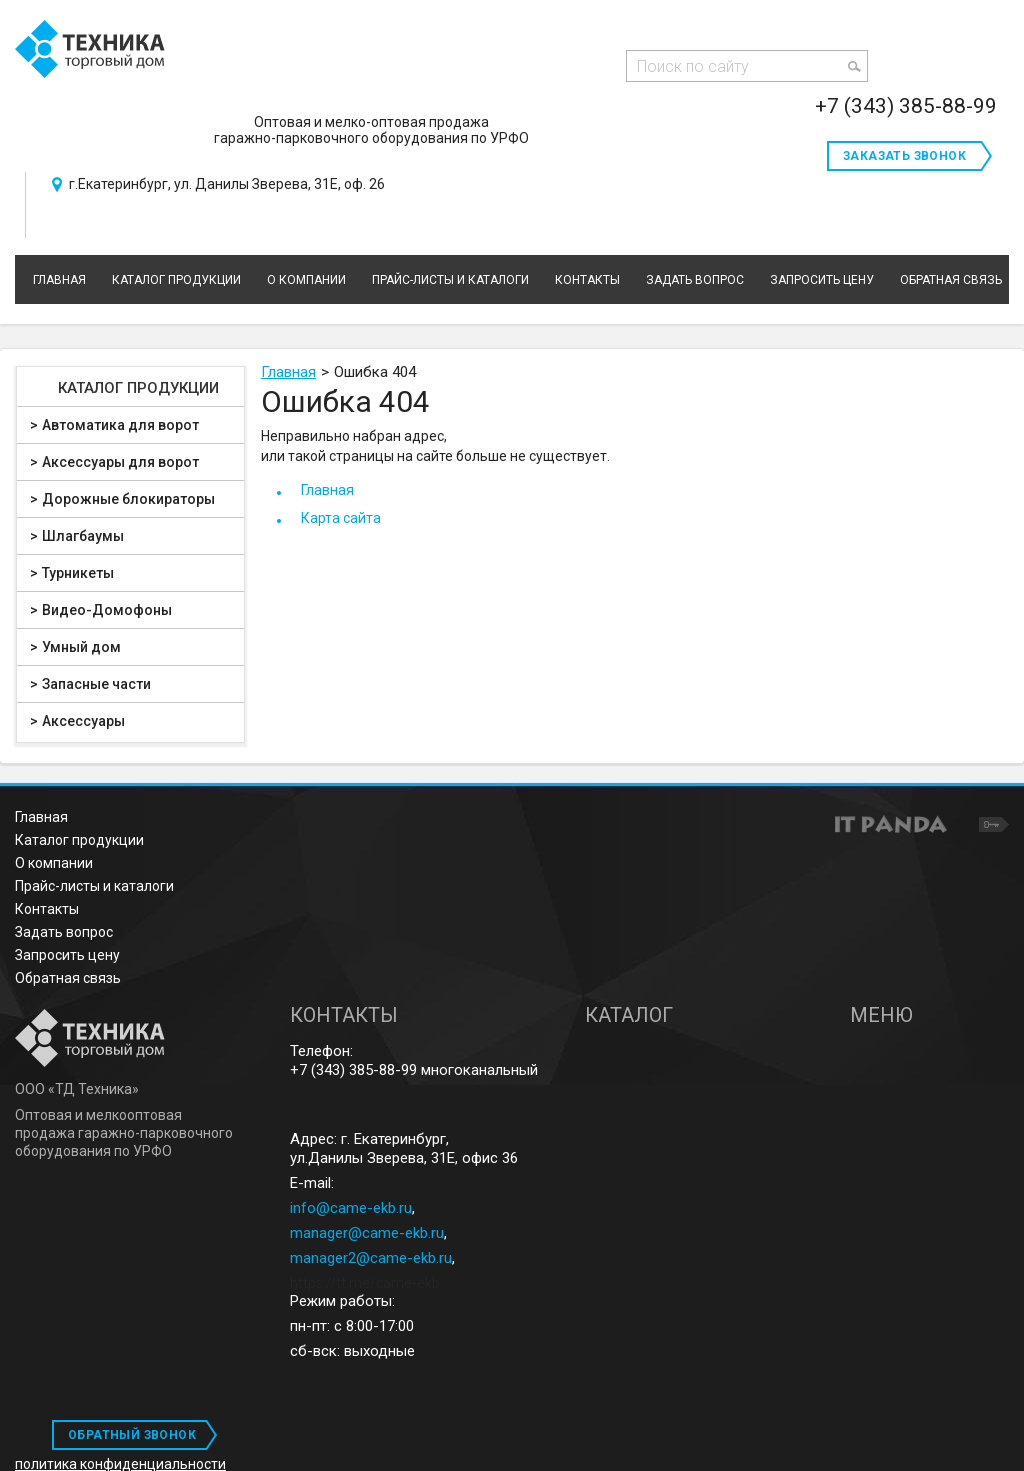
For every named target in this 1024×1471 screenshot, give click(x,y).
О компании (54, 863)
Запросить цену (67, 955)
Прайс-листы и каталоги (94, 886)
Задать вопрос (64, 932)
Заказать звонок (904, 156)
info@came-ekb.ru (351, 1208)
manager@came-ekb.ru (367, 1233)
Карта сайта (341, 518)
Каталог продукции (138, 388)
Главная (288, 372)
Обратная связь (68, 978)
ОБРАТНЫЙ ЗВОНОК (132, 1435)
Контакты (47, 909)
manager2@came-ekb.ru (371, 1258)
